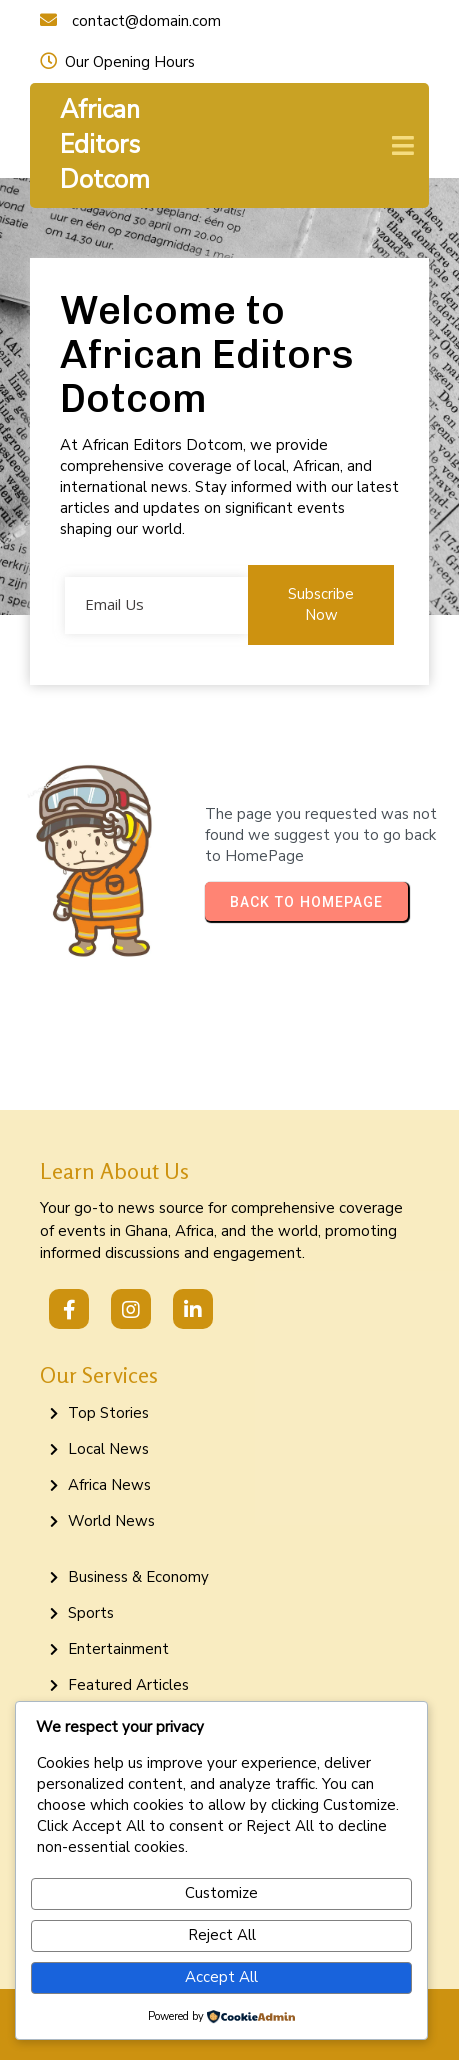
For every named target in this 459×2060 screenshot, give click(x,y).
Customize (221, 1893)
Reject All (222, 1935)
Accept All (221, 1977)
